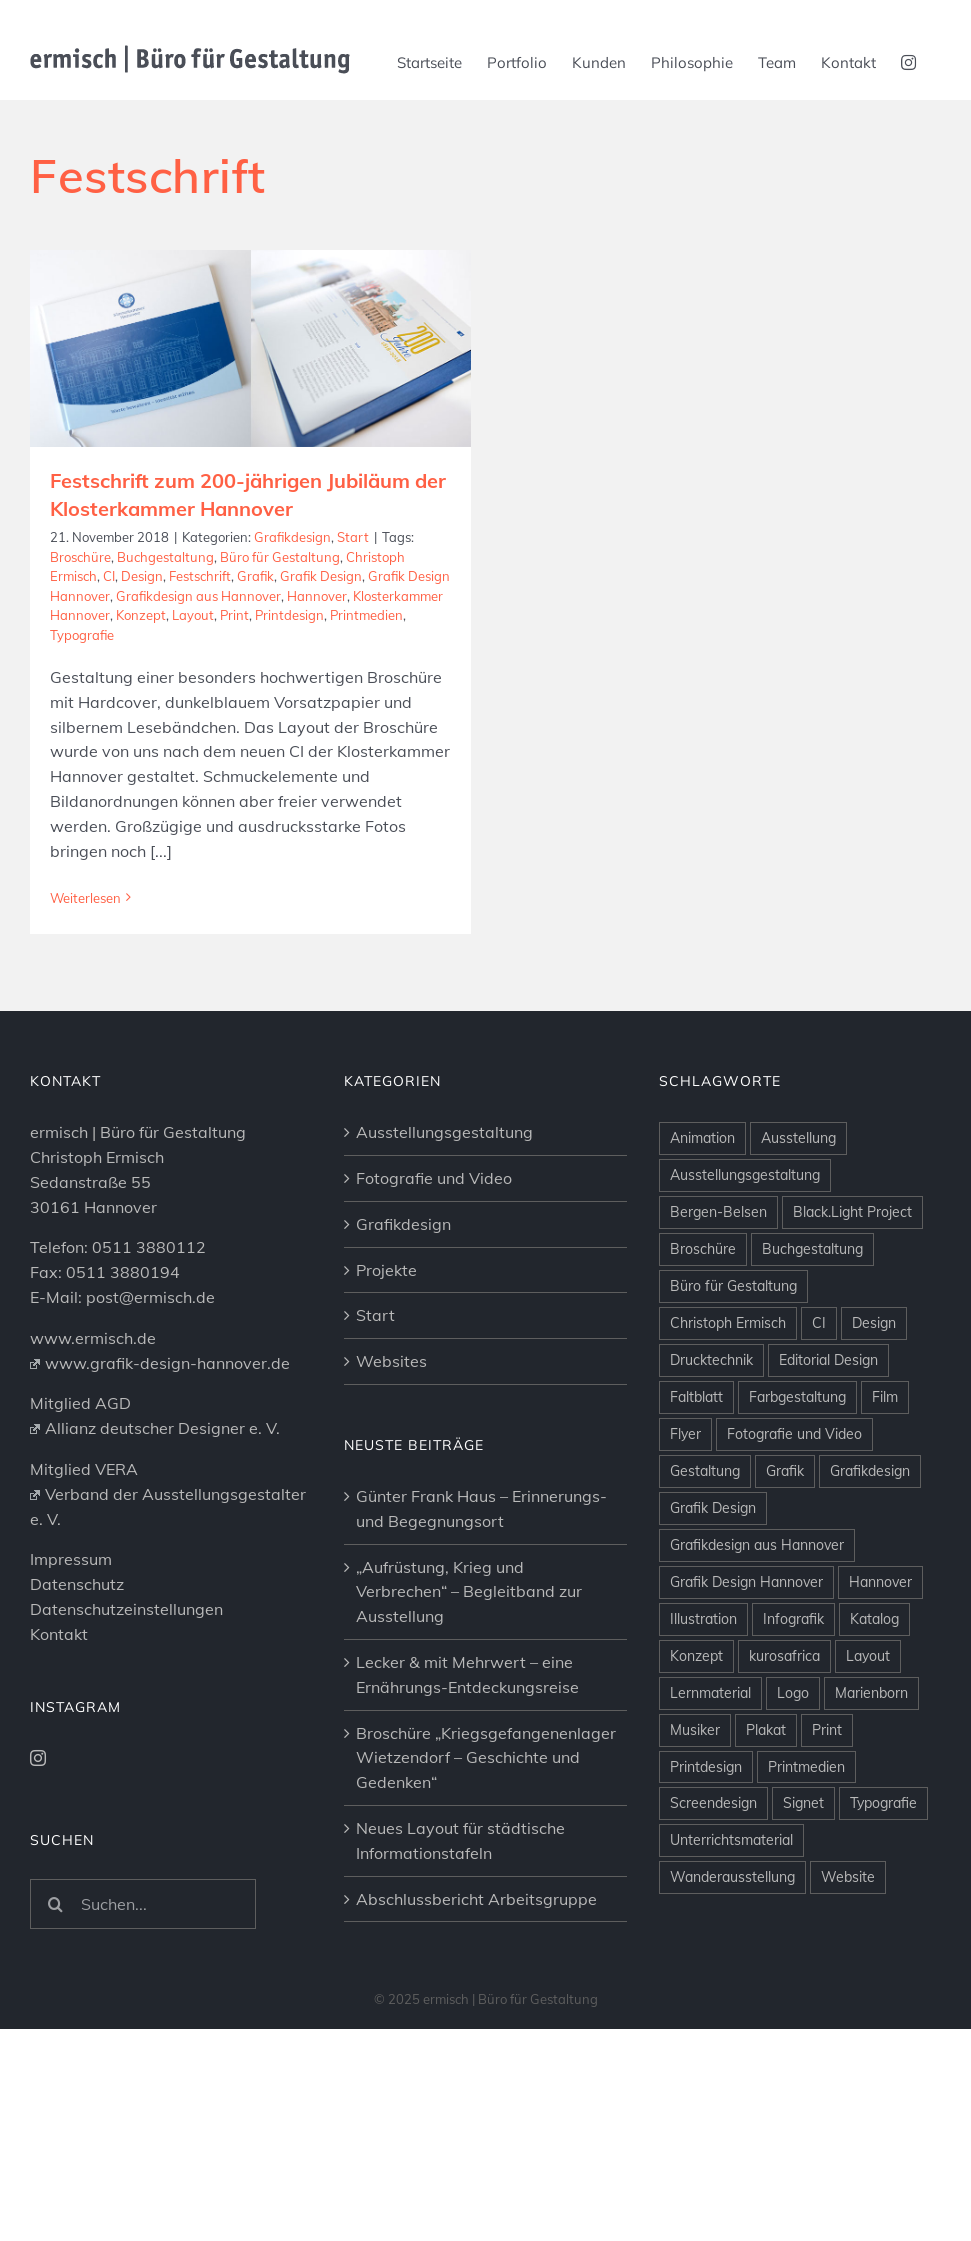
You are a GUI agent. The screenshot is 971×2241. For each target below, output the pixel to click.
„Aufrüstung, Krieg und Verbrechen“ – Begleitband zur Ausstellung (469, 1659)
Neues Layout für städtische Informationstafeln (460, 1907)
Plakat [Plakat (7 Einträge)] (766, 1797)
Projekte (386, 1337)
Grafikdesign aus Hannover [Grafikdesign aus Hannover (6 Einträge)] (757, 1612)
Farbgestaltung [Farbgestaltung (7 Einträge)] (797, 1464)
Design (142, 576)
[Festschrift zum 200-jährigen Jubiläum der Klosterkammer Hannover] (250, 348)
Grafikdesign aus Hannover (198, 596)
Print (234, 615)
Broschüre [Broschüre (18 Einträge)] (703, 1316)
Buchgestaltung (165, 557)
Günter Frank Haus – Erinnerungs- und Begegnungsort (481, 1575)
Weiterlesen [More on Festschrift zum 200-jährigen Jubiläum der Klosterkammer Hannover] (85, 898)
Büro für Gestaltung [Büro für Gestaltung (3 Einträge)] (733, 1353)
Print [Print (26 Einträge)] (827, 1797)
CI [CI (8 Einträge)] (819, 1390)
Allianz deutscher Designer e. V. (155, 1496)
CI (109, 576)
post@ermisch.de (150, 1364)
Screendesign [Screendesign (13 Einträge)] (713, 1871)
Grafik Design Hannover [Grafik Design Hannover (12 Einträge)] (746, 1649)
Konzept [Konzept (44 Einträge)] (696, 1723)
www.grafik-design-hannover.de (160, 1430)
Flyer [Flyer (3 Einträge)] (685, 1501)
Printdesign (289, 615)
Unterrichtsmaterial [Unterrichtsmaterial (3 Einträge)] (731, 1908)
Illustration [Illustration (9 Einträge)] (703, 1686)
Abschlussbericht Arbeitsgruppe (476, 1966)
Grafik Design (321, 576)
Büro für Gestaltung (280, 557)
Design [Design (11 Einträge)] (874, 1390)
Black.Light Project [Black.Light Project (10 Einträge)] (852, 1280)
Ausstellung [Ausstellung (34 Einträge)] (798, 1206)
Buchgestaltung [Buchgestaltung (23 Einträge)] (812, 1316)
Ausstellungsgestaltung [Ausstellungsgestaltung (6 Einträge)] (745, 1243)
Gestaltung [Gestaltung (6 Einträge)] (705, 1538)
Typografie (82, 635)
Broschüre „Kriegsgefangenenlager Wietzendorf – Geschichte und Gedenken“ (486, 1825)
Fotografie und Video (434, 1245)
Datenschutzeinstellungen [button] (126, 1676)
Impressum (71, 1627)
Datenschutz (77, 1652)
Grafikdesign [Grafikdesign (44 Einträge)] (870, 1538)
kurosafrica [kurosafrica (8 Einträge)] (784, 1723)
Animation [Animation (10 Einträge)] (702, 1206)
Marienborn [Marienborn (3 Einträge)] (871, 1760)
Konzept (141, 615)
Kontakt (59, 1701)
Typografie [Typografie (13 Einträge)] (883, 1871)
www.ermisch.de (93, 1405)
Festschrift (200, 576)
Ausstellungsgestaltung (444, 1200)
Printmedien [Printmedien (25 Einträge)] (806, 1834)
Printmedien (366, 615)
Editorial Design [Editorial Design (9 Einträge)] (828, 1427)
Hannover (317, 596)
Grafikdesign (292, 537)
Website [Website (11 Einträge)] (848, 1945)
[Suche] (55, 1971)
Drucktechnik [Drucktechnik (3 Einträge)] (711, 1427)
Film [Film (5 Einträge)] (885, 1464)
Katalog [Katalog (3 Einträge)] (874, 1686)
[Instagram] (38, 1825)
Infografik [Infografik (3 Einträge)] (793, 1686)
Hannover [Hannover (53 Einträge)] (880, 1649)
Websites (391, 1429)
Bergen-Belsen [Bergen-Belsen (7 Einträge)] (718, 1280)
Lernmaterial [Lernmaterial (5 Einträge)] (710, 1760)
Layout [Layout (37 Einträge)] (868, 1723)
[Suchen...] (143, 1971)
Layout (193, 615)
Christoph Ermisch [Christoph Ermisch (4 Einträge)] (728, 1390)
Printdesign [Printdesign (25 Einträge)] (706, 1834)
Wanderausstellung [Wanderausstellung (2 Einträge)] (732, 1945)
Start (353, 537)
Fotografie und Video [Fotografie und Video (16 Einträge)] (794, 1501)
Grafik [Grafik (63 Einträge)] (785, 1538)
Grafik (255, 576)
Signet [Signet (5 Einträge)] (803, 1871)
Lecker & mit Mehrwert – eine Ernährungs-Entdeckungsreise (467, 1741)
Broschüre (80, 557)
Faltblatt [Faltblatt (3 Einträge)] (696, 1464)
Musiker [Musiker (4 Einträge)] (695, 1797)
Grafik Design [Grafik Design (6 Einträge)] (713, 1575)
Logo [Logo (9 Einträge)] (793, 1760)
